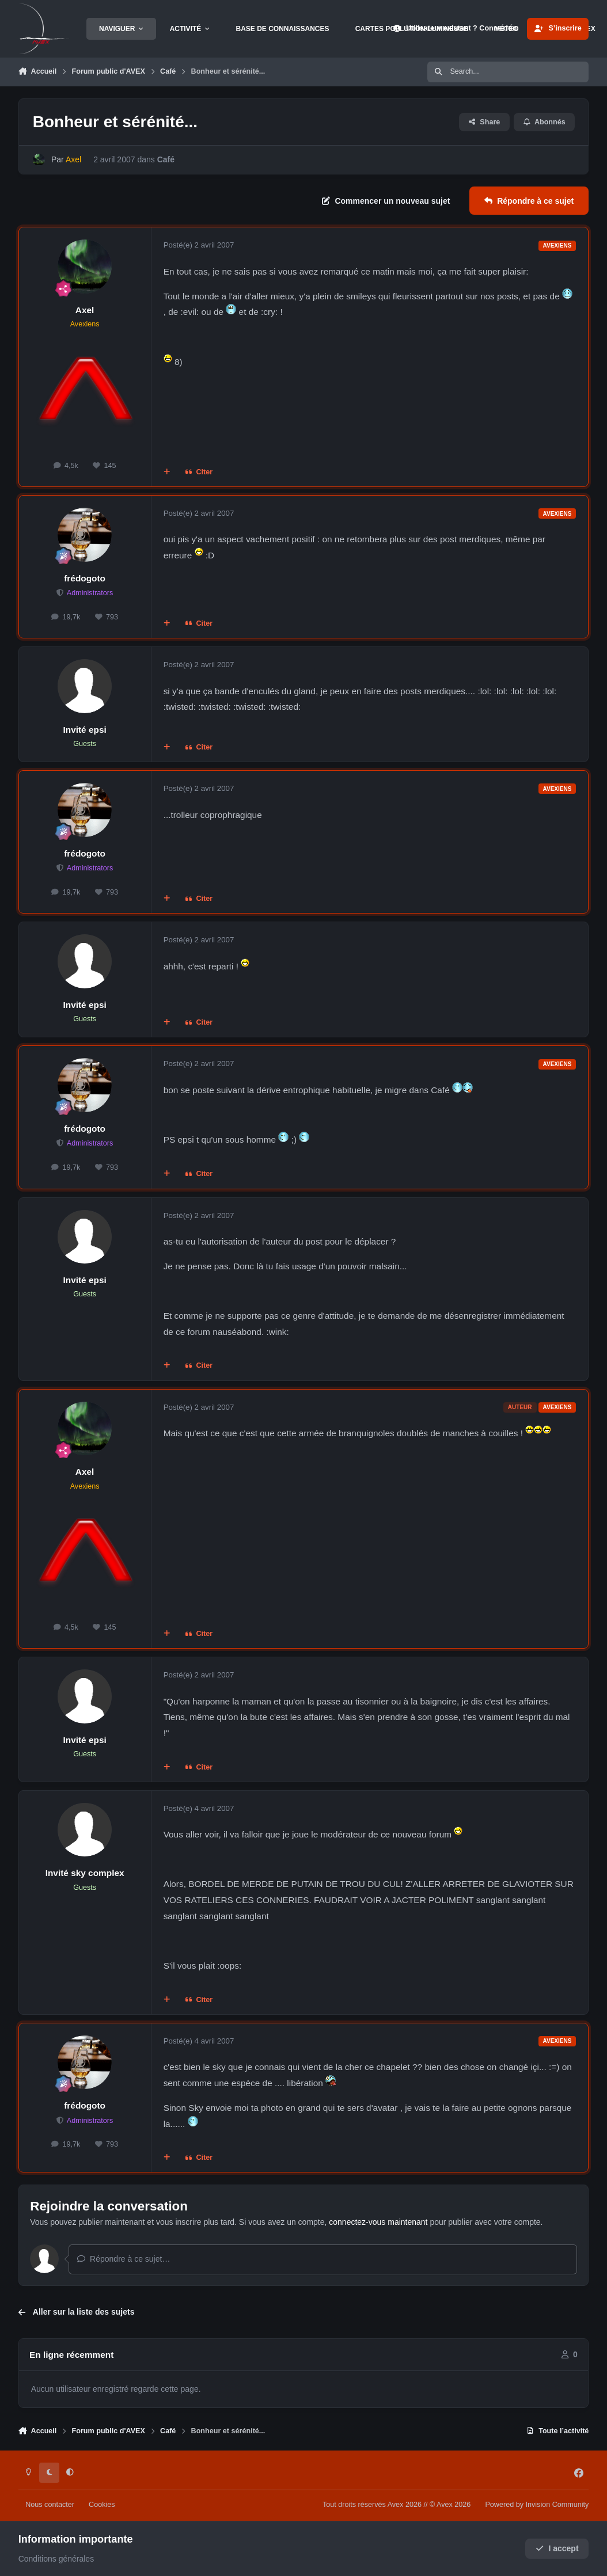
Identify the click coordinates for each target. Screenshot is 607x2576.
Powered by (537, 2505)
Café (165, 159)
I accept (557, 2549)
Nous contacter (49, 2505)
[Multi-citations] (166, 472)
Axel (84, 310)
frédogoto (84, 578)
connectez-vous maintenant (378, 2222)
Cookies (102, 2505)
